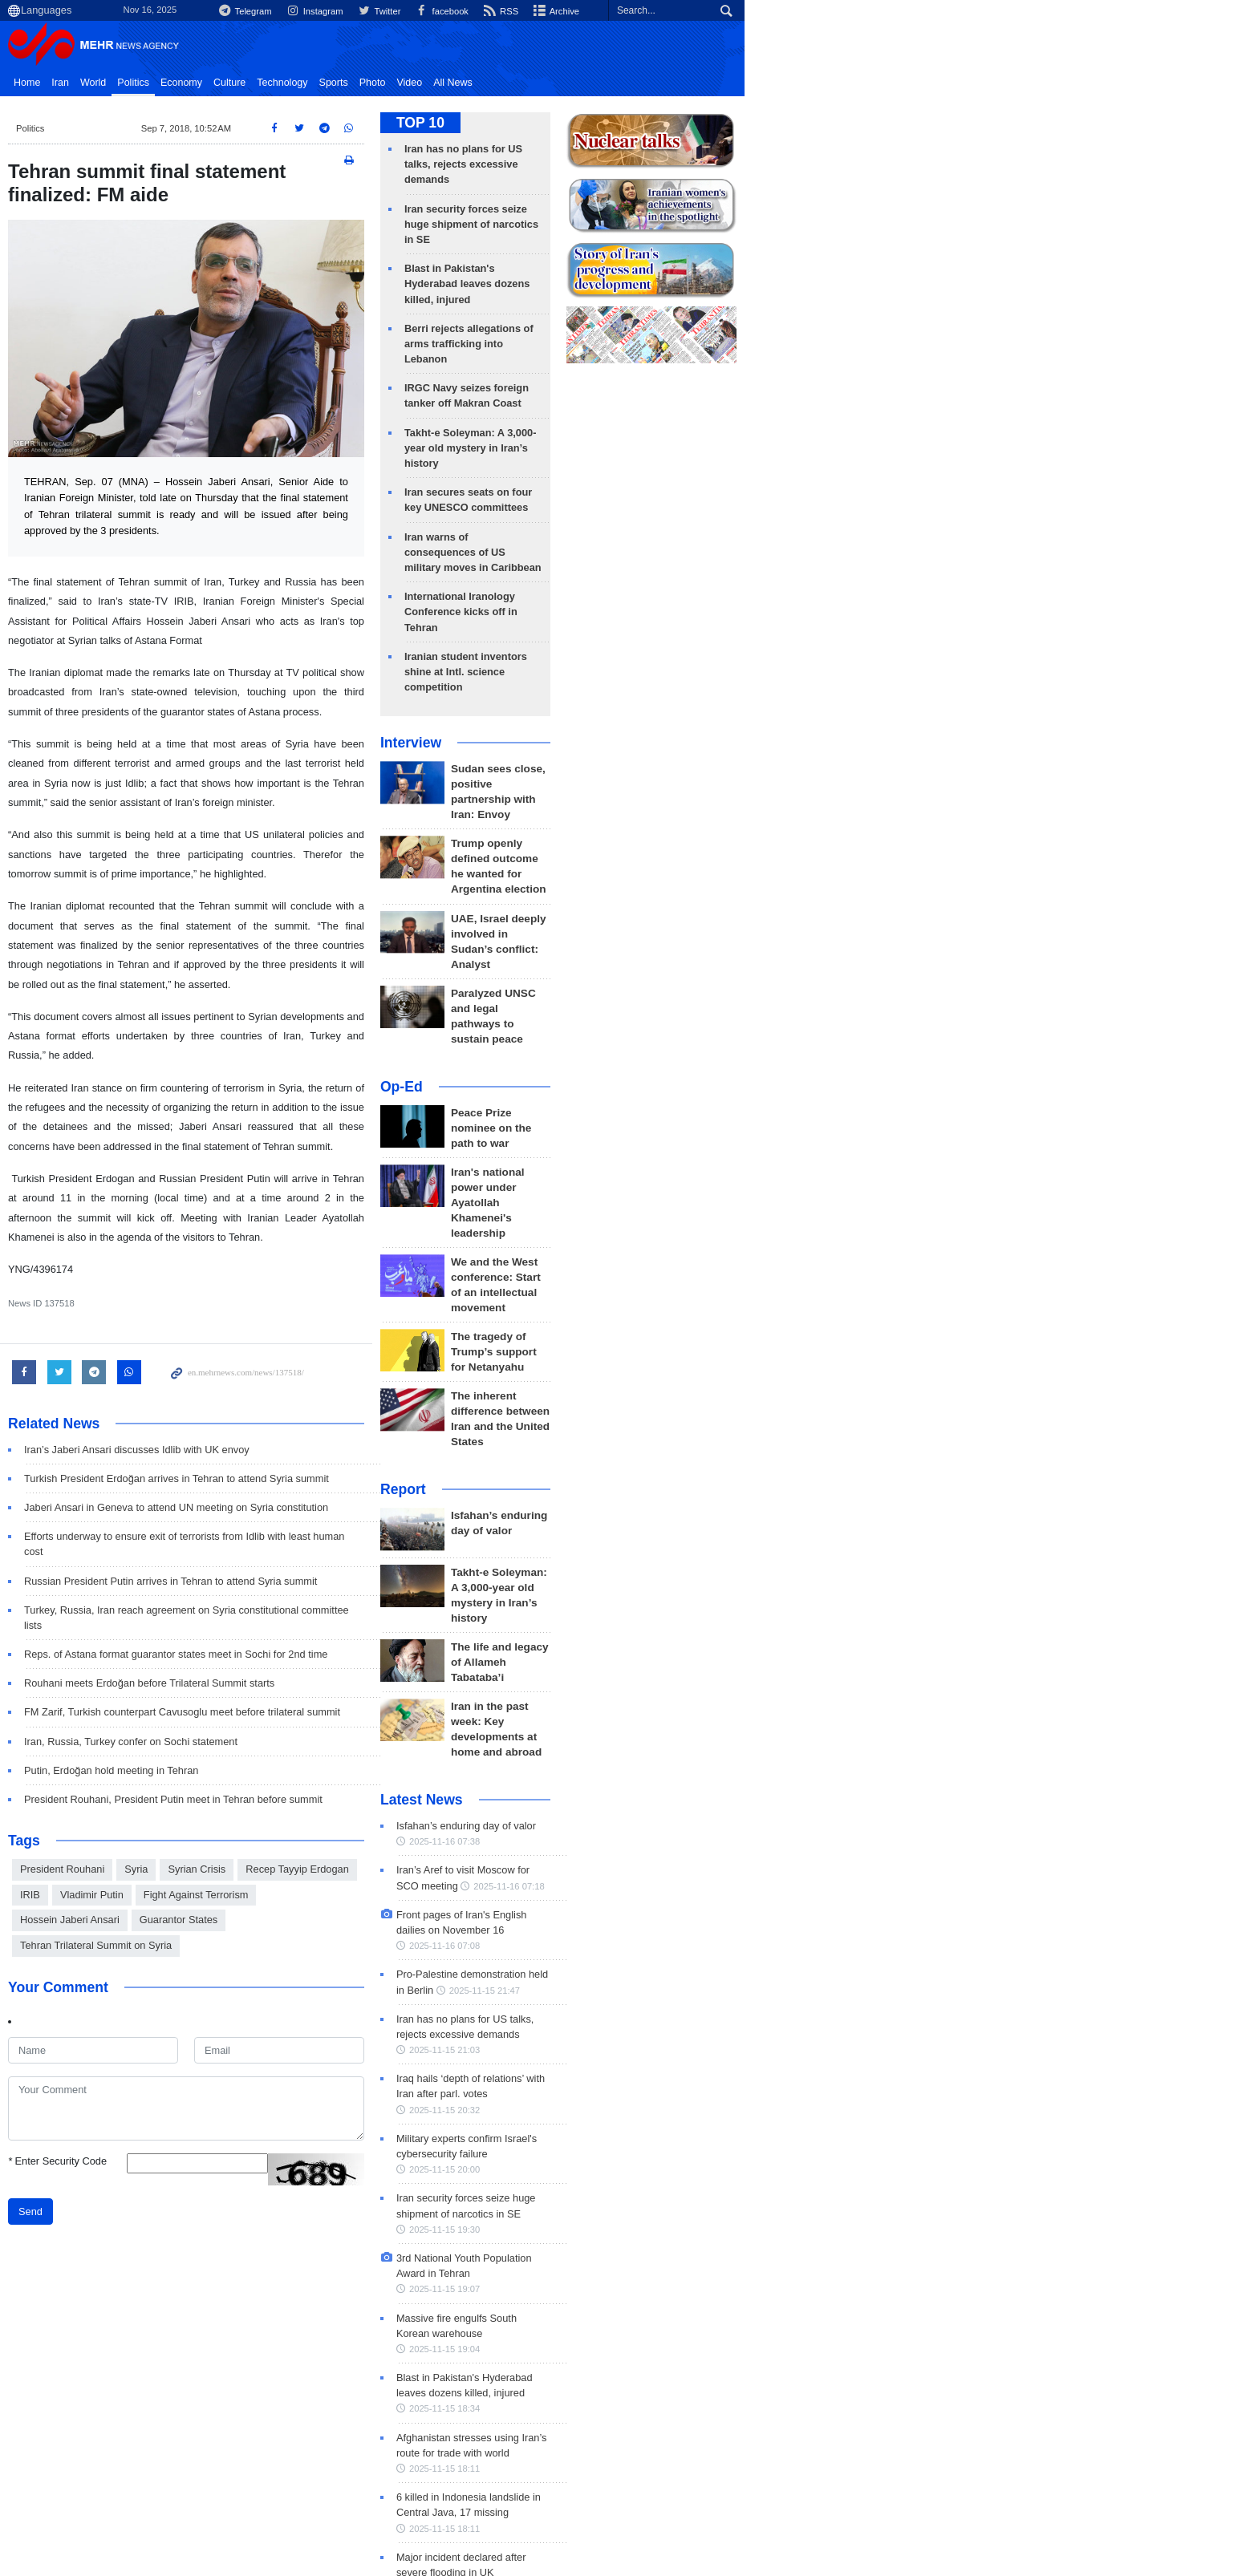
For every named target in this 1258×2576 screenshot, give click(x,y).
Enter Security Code (173, 2023)
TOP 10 (677, 123)
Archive (950, 11)
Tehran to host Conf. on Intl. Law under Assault (759, 2231)
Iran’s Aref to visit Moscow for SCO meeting (752, 1564)
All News (568, 82)
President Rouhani (178, 1757)
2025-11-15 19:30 (772, 1846)
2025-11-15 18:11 (749, 2024)
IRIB (495, 1757)
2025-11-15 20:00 (731, 1802)
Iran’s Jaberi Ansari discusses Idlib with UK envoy (252, 1368)
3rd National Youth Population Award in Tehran (759, 1875)
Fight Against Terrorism (188, 1782)
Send (146, 2074)
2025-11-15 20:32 (728, 1758)
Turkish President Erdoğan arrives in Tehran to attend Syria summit (292, 1397)
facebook (829, 11)
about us (1048, 2467)
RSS (891, 11)
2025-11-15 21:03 (746, 1713)
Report (660, 1220)
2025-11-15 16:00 (701, 2246)
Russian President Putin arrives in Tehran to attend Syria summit (286, 1483)
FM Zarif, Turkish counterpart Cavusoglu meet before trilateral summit (298, 1600)
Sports (449, 82)
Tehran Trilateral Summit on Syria (211, 1807)
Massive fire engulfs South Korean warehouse (757, 1920)
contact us (1111, 2467)
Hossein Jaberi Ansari (310, 1782)
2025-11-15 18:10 (718, 2113)
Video (525, 82)
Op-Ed (658, 890)
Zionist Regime (341, 2396)
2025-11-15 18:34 (763, 1979)
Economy (297, 82)
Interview (667, 620)
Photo (488, 82)
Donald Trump (231, 2396)
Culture (345, 82)
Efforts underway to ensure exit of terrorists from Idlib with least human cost (311, 1454)
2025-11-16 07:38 (701, 1536)
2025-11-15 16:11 (751, 2201)
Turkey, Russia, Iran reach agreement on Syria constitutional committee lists (312, 1513)
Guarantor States (418, 1782)
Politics (249, 82)
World (208, 82)
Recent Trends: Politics (203, 2363)
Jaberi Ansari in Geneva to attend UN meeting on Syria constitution (292, 1426)
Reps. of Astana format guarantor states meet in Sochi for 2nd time (291, 1542)
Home (142, 82)
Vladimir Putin (556, 1757)
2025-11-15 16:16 (743, 2157)
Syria (251, 1757)
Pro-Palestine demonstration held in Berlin (749, 1653)
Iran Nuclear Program (468, 2396)
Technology (397, 82)
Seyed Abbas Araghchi (613, 2396)
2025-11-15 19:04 (701, 1935)
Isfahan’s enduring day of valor (788, 1246)
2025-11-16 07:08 (765, 1624)
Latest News (678, 1494)
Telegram (622, 11)
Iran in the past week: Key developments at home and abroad (778, 1430)
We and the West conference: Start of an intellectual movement (783, 1044)
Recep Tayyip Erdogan (413, 1757)
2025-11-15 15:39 (754, 2290)
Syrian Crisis (312, 1757)
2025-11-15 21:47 (701, 1669)
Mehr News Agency (212, 47)
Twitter (763, 11)
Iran (176, 82)
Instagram (695, 11)
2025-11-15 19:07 (701, 1891)
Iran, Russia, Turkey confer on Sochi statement (246, 1628)
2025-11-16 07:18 (701, 1580)
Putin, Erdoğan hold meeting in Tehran (227, 1658)
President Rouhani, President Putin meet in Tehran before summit (289, 1687)
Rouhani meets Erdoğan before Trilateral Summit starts (265, 1571)
